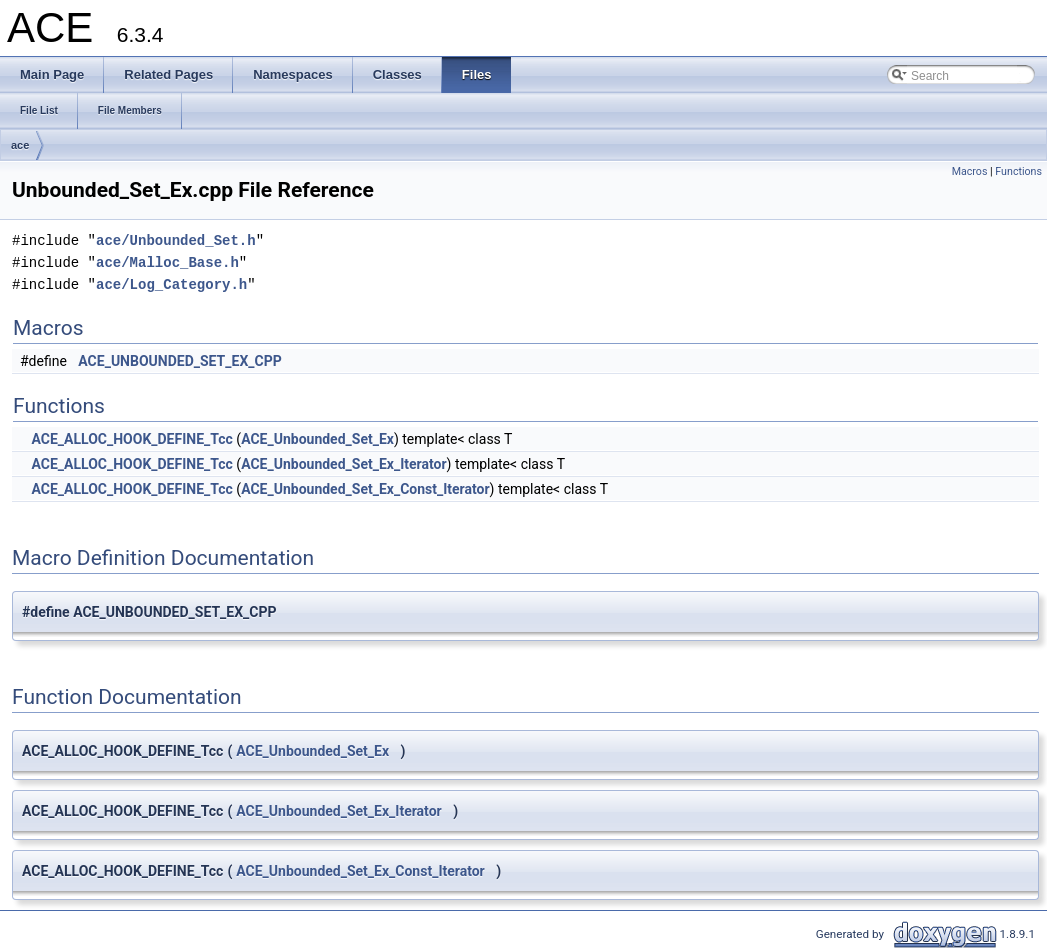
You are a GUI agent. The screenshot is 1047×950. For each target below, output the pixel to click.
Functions (1018, 171)
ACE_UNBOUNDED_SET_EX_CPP (179, 361)
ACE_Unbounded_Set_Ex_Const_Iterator (365, 489)
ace (20, 145)
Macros (970, 171)
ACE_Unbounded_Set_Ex (317, 439)
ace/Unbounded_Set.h (176, 240)
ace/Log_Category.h (171, 284)
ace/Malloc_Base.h (167, 262)
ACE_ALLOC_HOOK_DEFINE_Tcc (131, 439)
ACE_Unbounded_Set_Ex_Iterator (343, 464)
